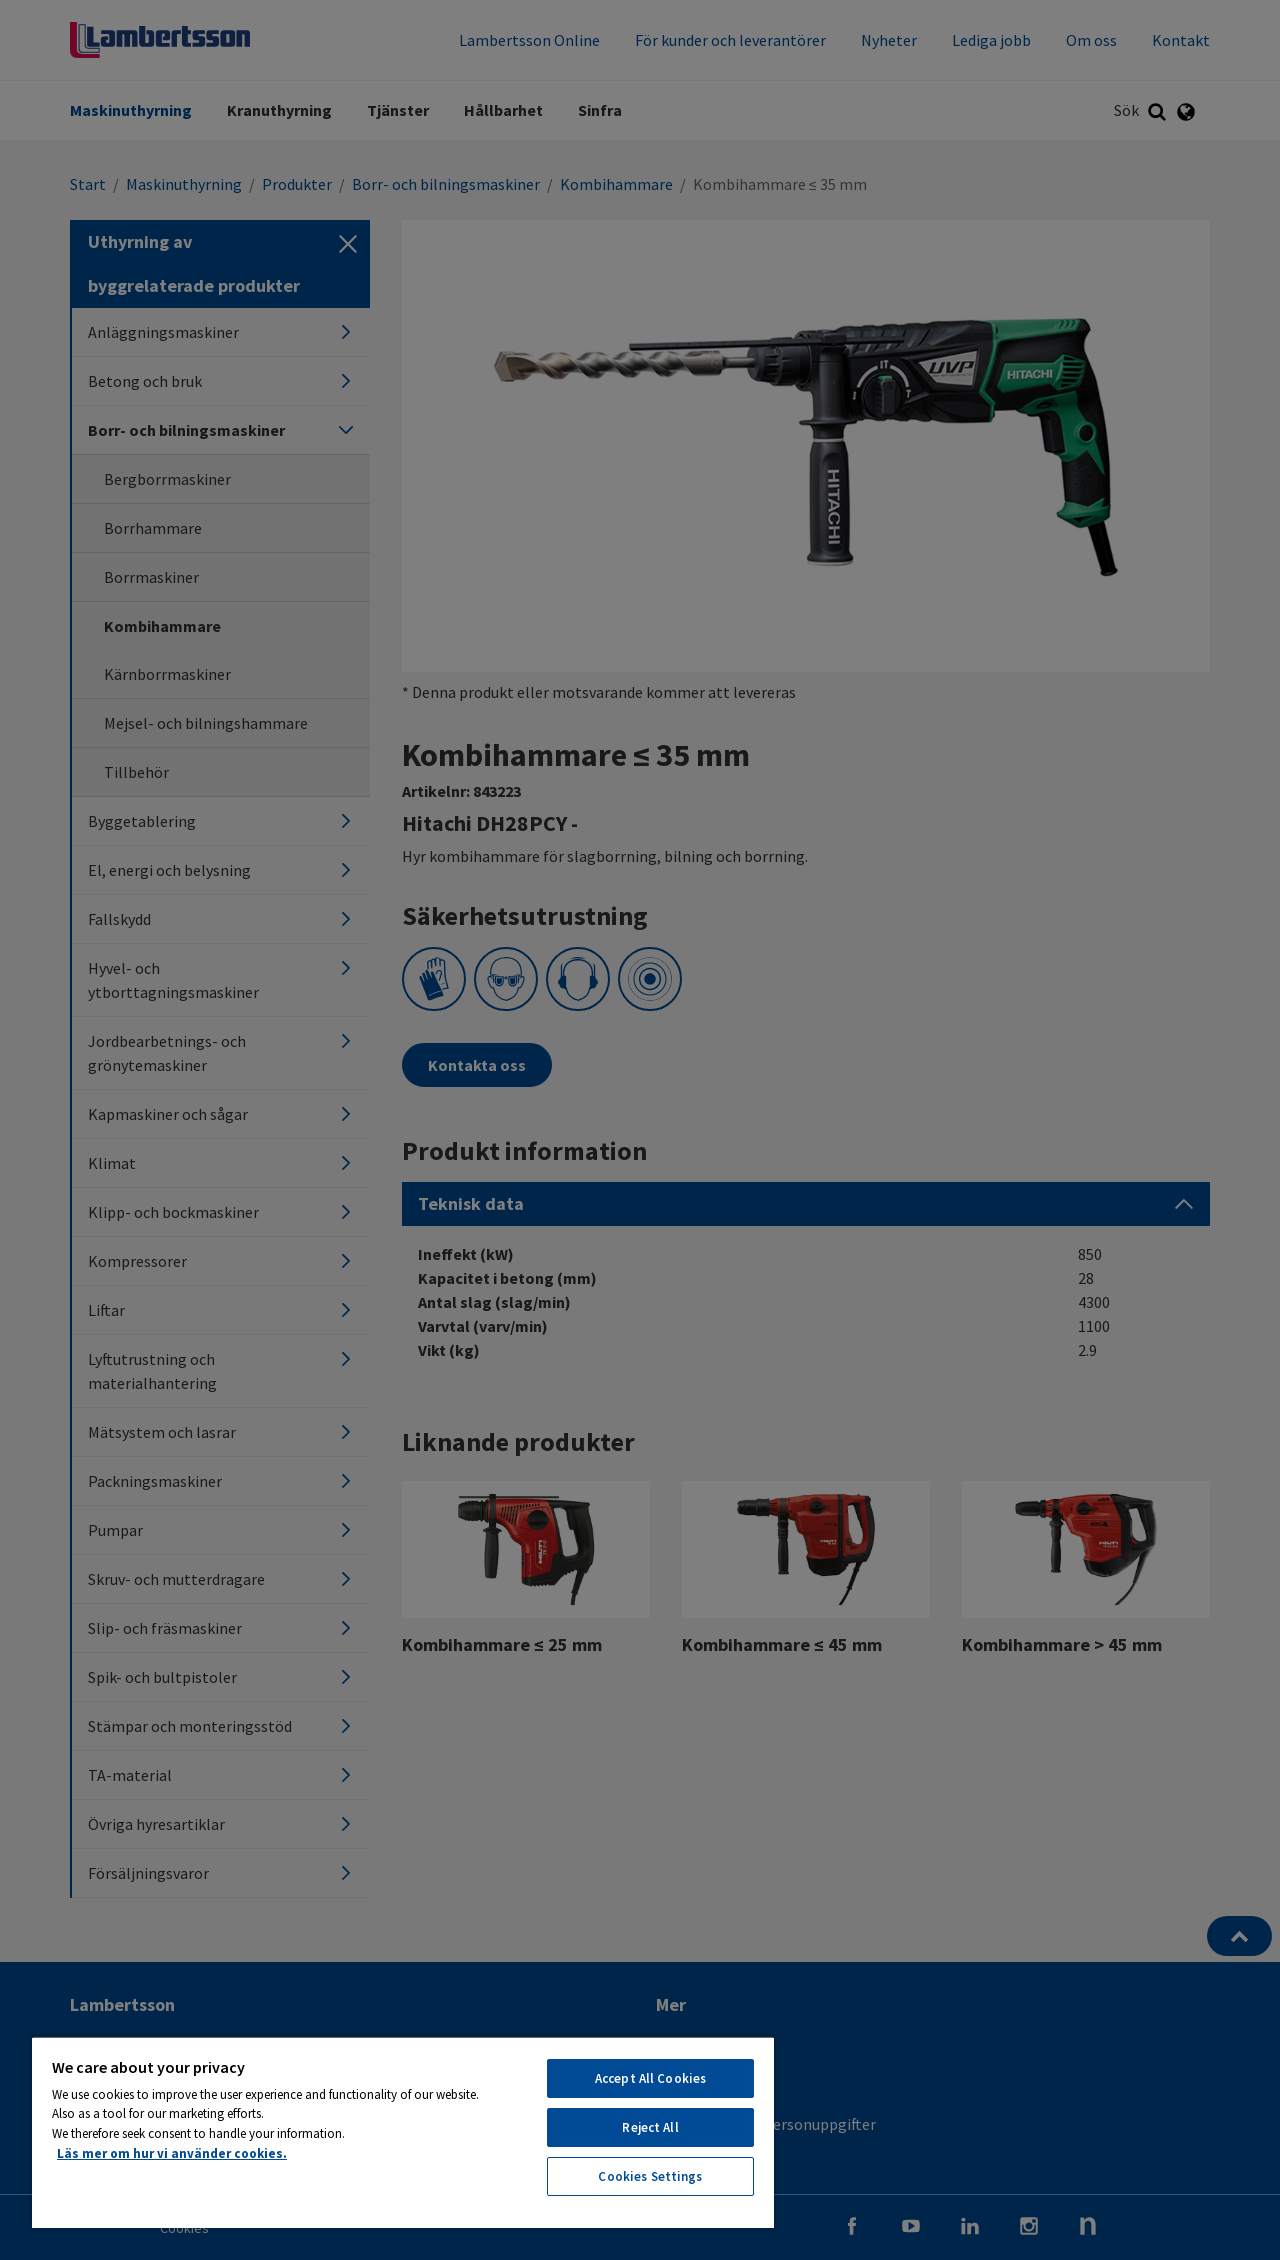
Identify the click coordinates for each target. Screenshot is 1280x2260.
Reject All (650, 2127)
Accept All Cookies (650, 2078)
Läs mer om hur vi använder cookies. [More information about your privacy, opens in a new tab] (172, 2153)
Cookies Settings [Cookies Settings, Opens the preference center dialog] (650, 2176)
